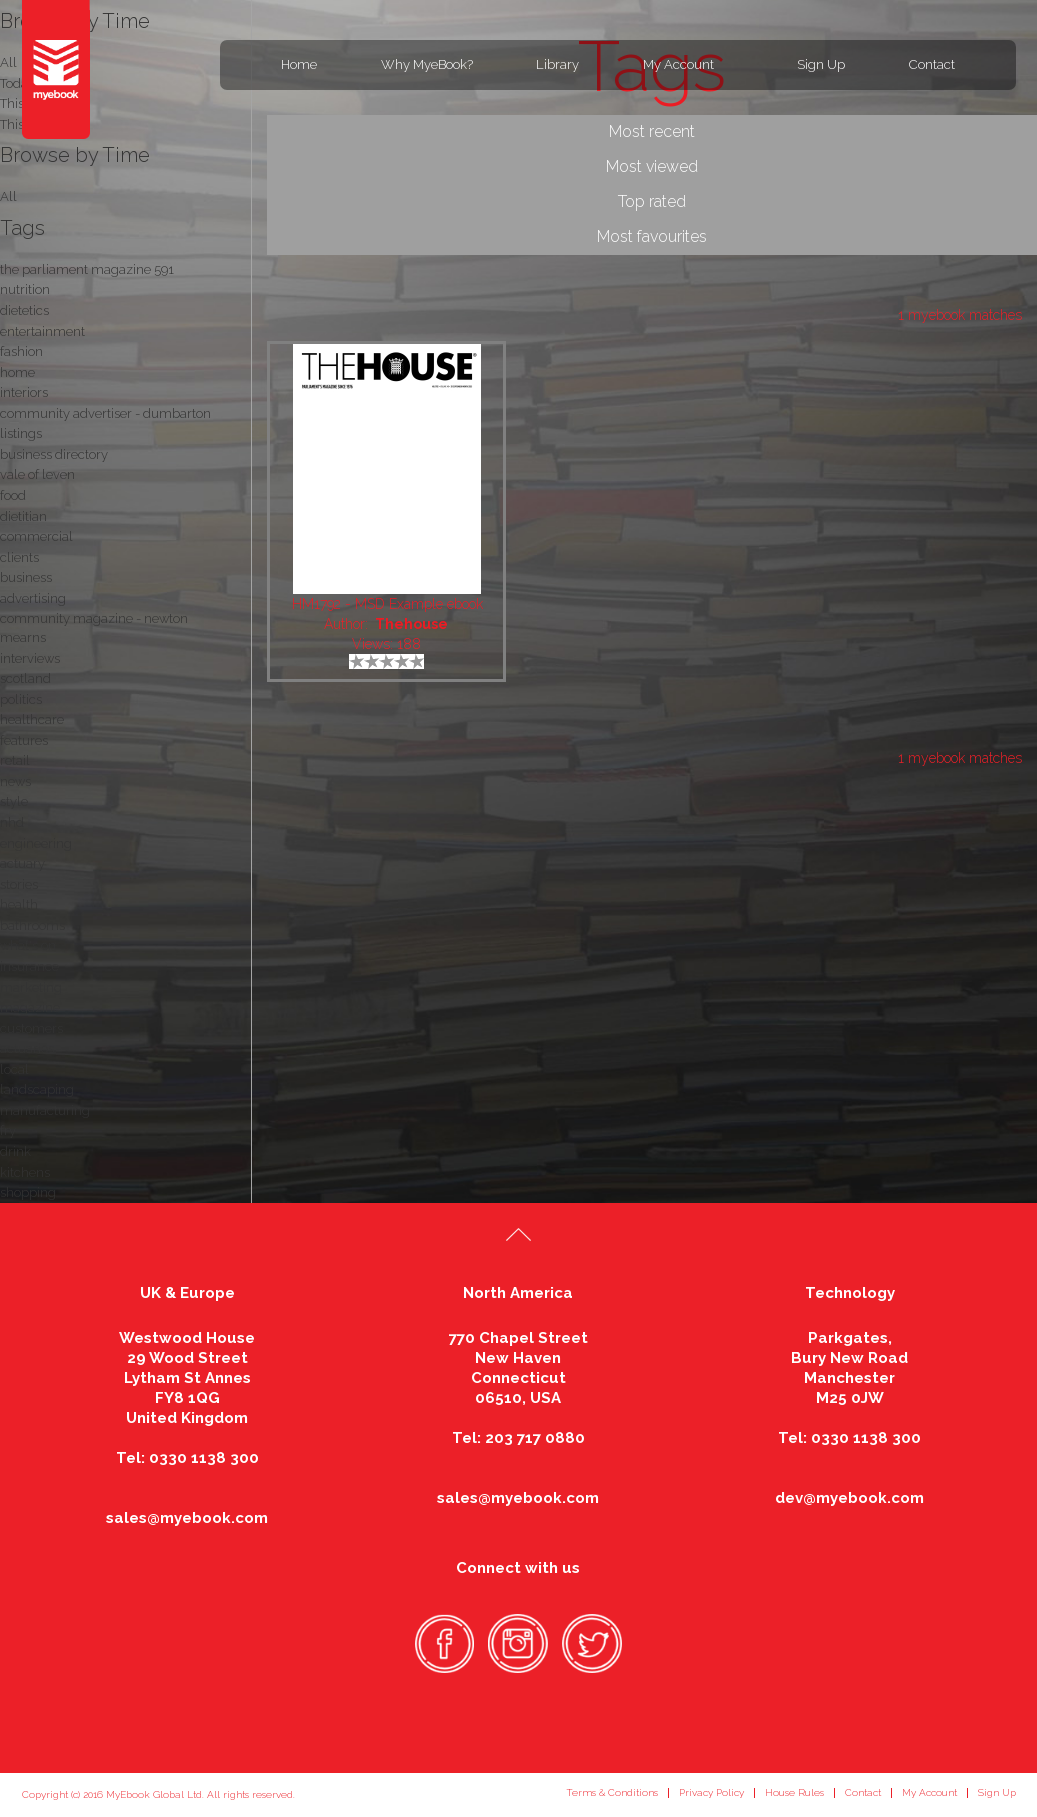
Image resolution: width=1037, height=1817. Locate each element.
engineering (36, 843)
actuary (22, 863)
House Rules (794, 1792)
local (14, 1069)
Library (557, 64)
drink (15, 1151)
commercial (36, 536)
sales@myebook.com (187, 1518)
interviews (30, 658)
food (13, 495)
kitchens (25, 1172)
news (15, 781)
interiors (24, 392)
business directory (54, 454)
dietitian (23, 516)
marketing (31, 987)
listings (21, 433)
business (26, 577)
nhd (12, 822)
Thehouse (411, 624)
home (17, 372)
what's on (28, 945)
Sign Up (821, 64)
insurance (29, 966)
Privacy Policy (711, 1792)
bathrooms (32, 925)
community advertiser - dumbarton (105, 413)
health (19, 904)
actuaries (27, 1048)
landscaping (37, 1089)
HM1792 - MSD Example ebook (387, 604)
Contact (932, 64)
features (24, 740)
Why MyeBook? (427, 64)
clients (19, 557)
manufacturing (45, 1110)
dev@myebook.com (849, 1498)
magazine (30, 1007)
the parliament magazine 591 (87, 269)
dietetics (24, 310)
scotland (25, 678)
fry (8, 1130)
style (14, 801)
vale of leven (37, 474)
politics (21, 699)
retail (15, 760)
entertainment (42, 331)
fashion (21, 351)
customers (31, 1028)
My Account (678, 64)
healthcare (32, 719)
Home (299, 64)
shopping (28, 1192)
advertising (33, 598)
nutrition (25, 289)
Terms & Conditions (612, 1792)
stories (19, 884)
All (8, 196)
